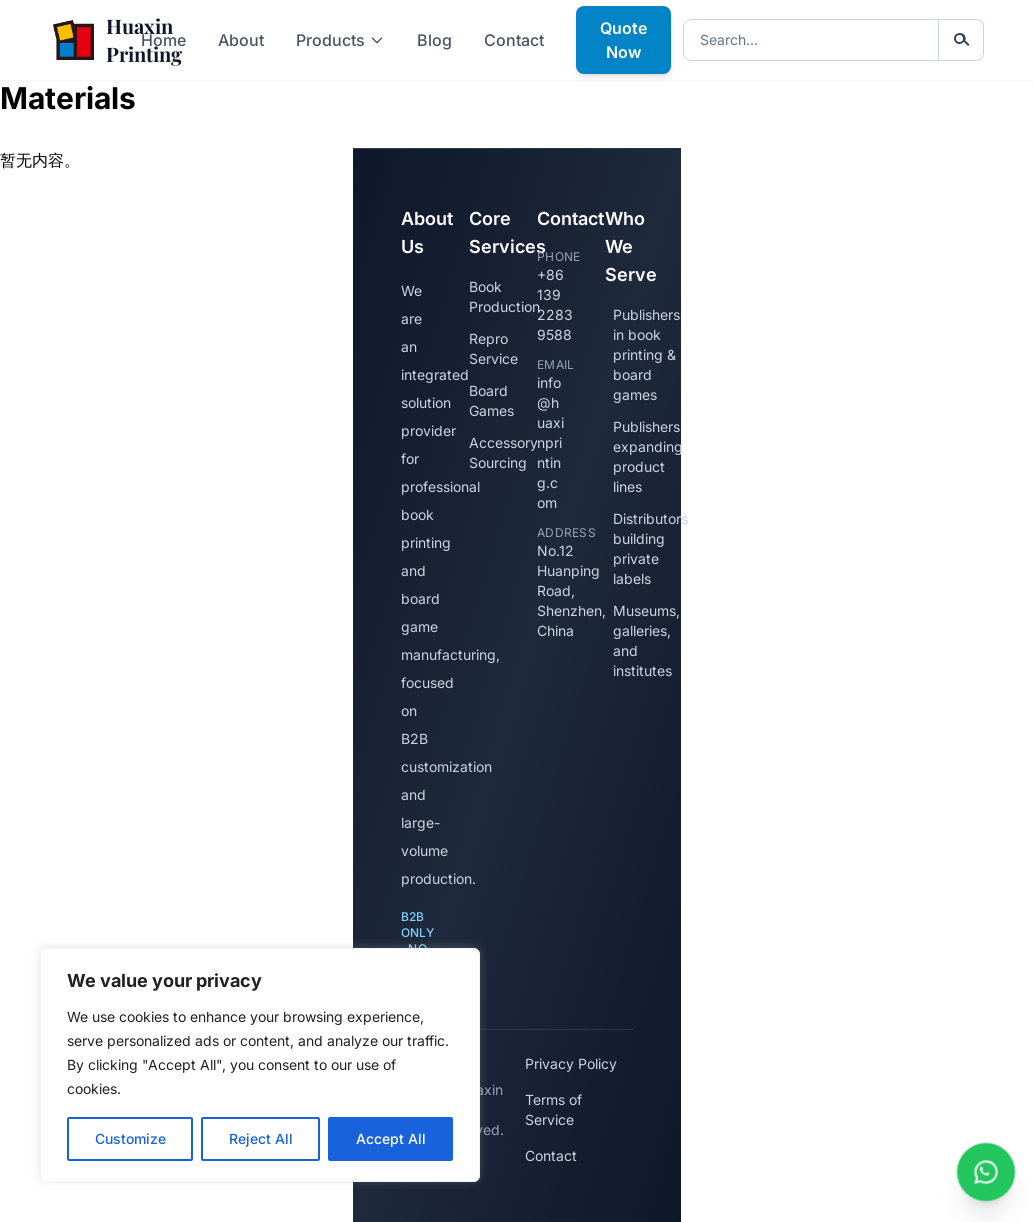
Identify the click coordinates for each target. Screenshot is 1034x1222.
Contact (514, 40)
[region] (260, 1065)
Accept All (391, 1138)
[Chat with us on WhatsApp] (986, 1172)
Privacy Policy (571, 1063)
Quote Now (623, 40)
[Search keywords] (811, 40)
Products (340, 40)
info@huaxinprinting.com (550, 442)
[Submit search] (961, 40)
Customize (130, 1138)
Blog (434, 40)
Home (163, 40)
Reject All (261, 1138)
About (241, 40)
